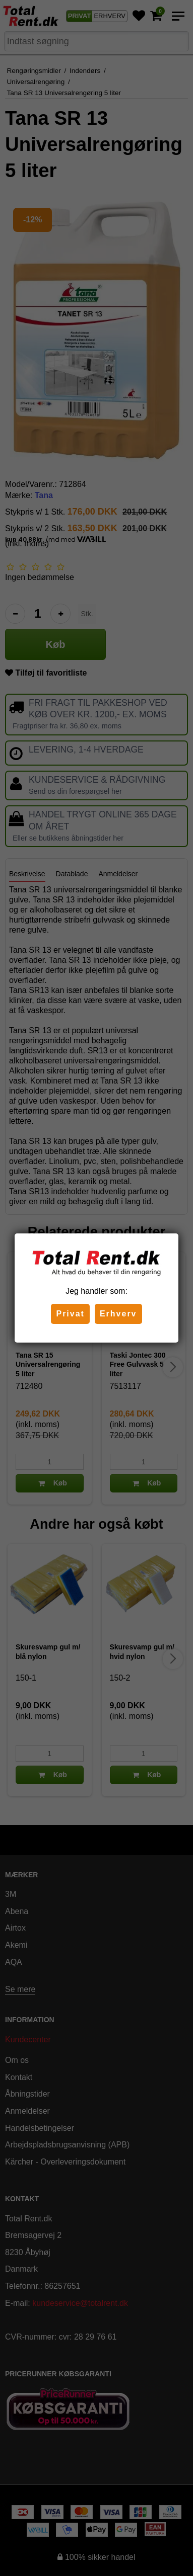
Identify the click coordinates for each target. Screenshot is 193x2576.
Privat (70, 1313)
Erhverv (118, 1313)
